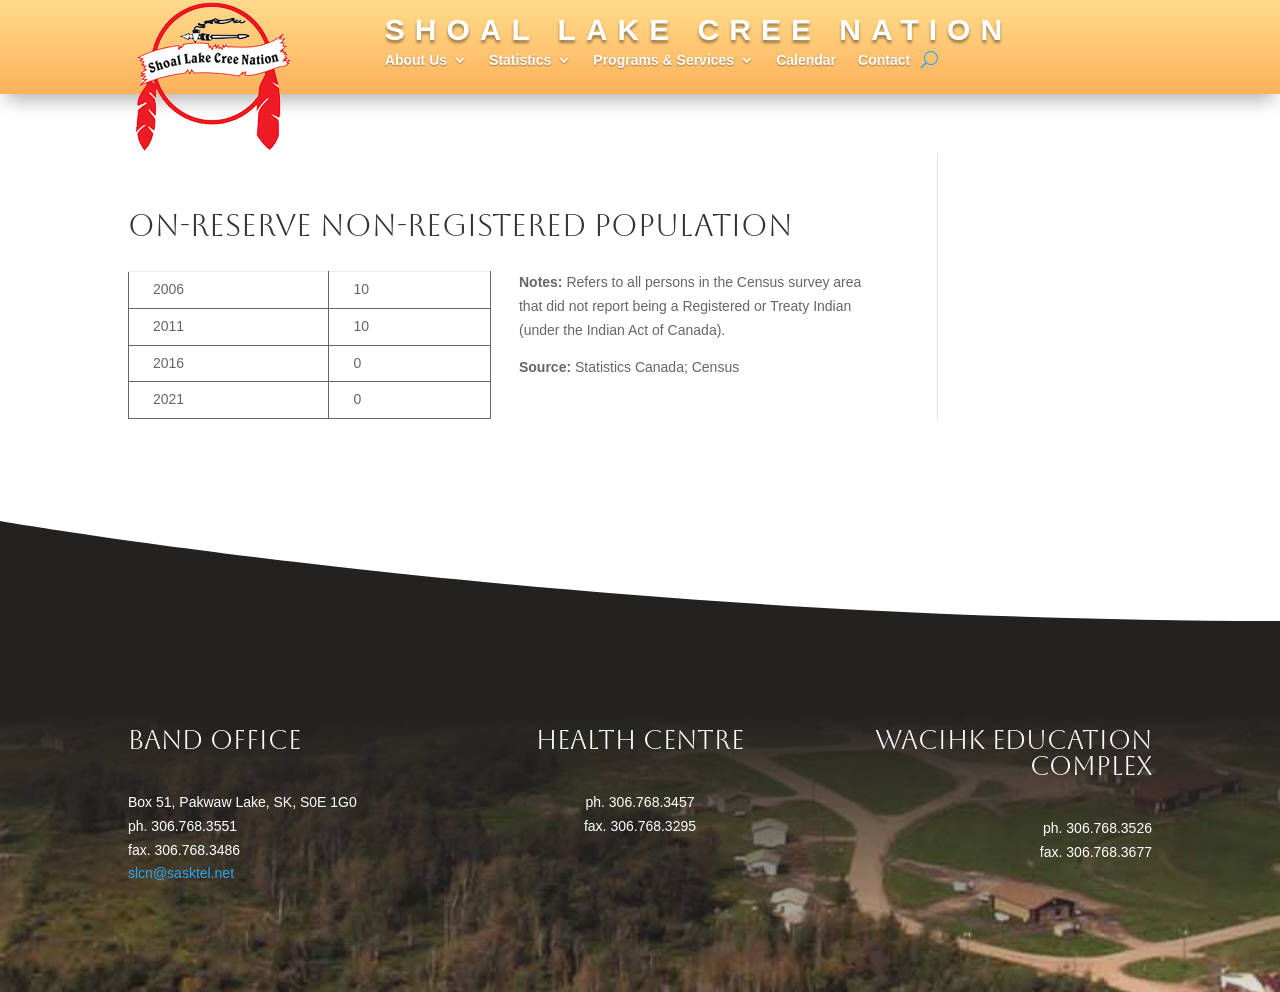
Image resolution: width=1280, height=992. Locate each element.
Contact (884, 60)
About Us (416, 60)
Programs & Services (663, 60)
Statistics (520, 60)
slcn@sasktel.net (181, 873)
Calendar (806, 60)
